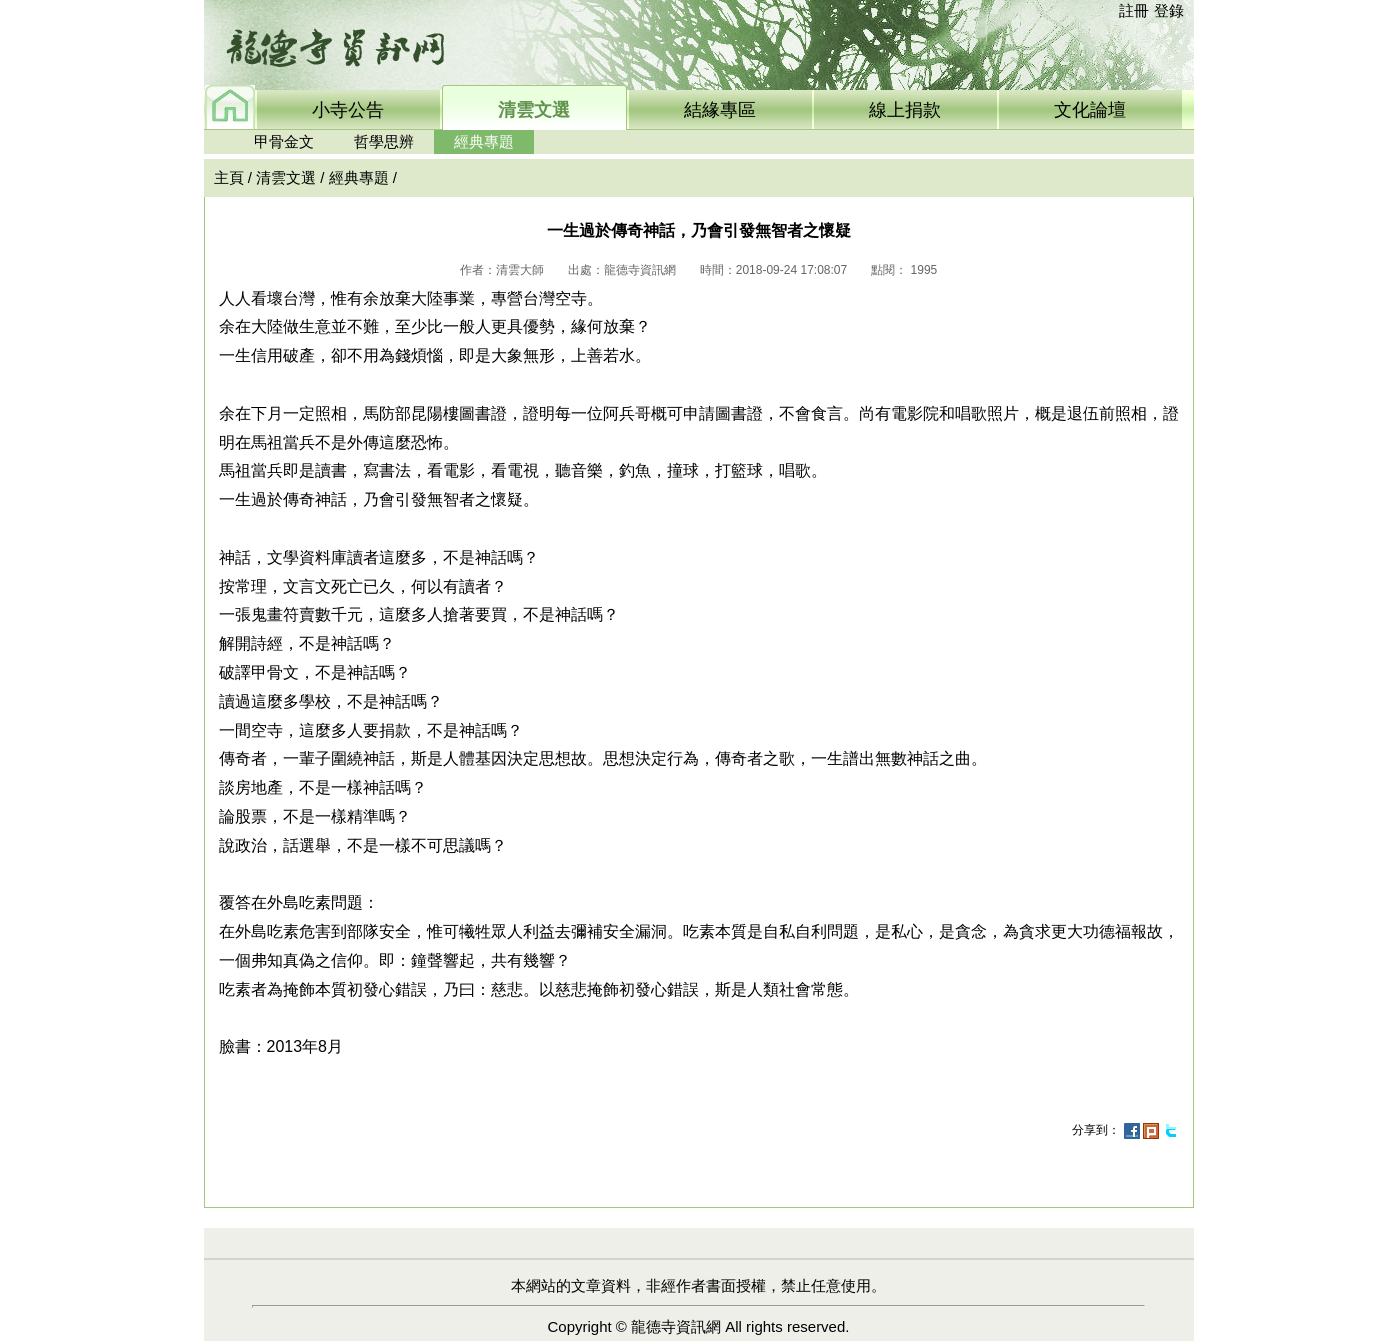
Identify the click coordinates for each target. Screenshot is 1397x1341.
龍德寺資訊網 (676, 1326)
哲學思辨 (384, 141)
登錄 (1169, 10)
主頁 (229, 177)
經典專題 (484, 141)
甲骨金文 (284, 141)
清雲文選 (286, 177)
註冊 (1134, 10)
